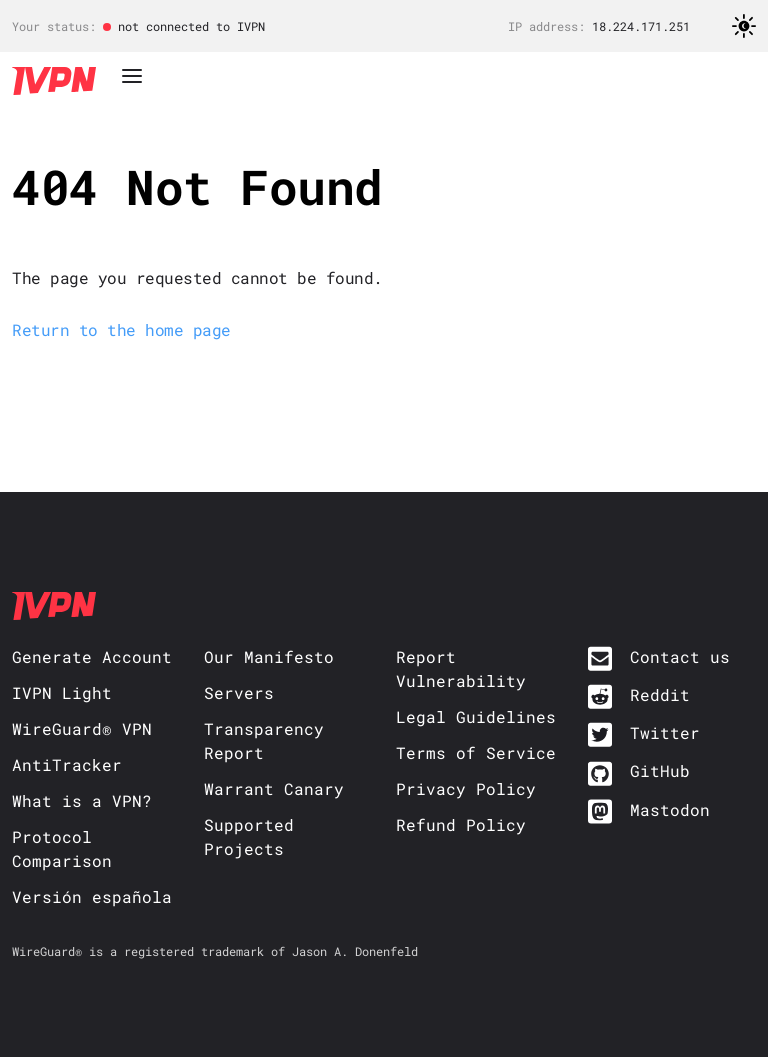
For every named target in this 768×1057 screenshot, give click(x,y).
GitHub (660, 770)
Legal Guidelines (476, 716)
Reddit (660, 694)
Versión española (92, 896)
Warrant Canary (274, 788)
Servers (239, 692)
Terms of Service (476, 752)
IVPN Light (62, 692)
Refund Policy (461, 824)
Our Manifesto (269, 656)
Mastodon (670, 809)
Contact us (680, 656)
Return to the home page (121, 329)
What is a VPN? (82, 800)
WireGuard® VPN (82, 728)
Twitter (665, 732)
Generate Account (92, 656)
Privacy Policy (466, 788)
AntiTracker (67, 764)
